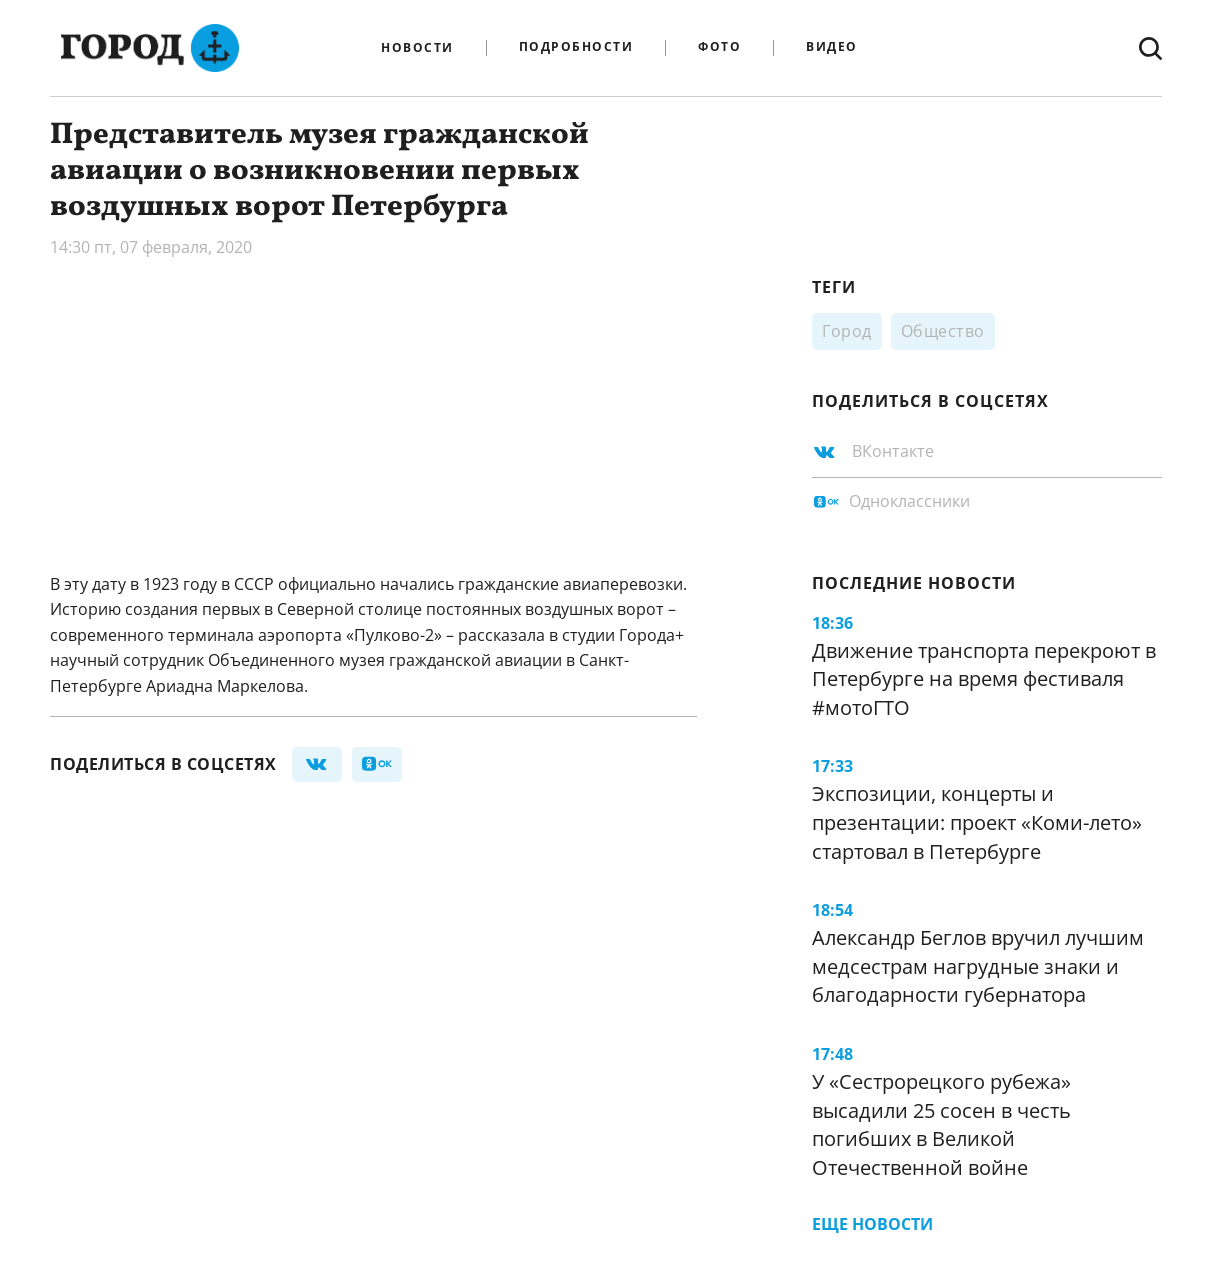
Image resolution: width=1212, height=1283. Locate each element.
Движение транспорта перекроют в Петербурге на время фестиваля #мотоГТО (984, 679)
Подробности (576, 47)
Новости (417, 48)
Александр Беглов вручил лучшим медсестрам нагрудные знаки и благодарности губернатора (978, 966)
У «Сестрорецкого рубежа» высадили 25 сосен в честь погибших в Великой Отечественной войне (941, 1124)
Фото (719, 47)
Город (847, 331)
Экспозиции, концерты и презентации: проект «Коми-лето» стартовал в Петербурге (977, 822)
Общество (943, 331)
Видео (832, 47)
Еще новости (872, 1224)
